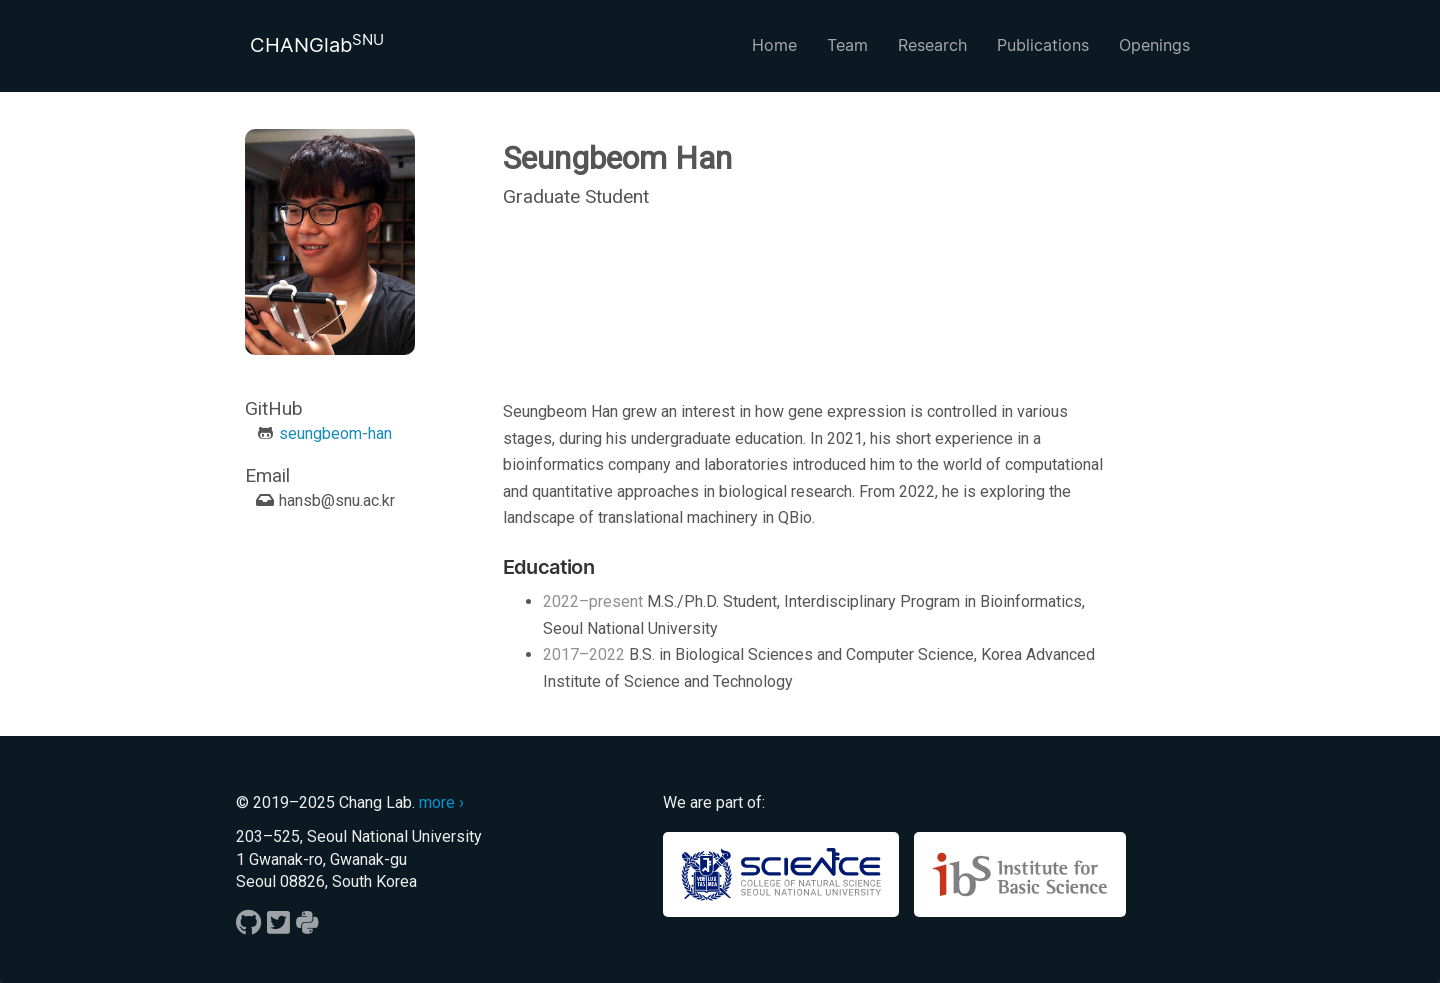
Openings (1154, 45)
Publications (1043, 45)
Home (774, 45)
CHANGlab (317, 44)
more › (441, 802)
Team (847, 45)
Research (932, 45)
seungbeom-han (335, 433)
